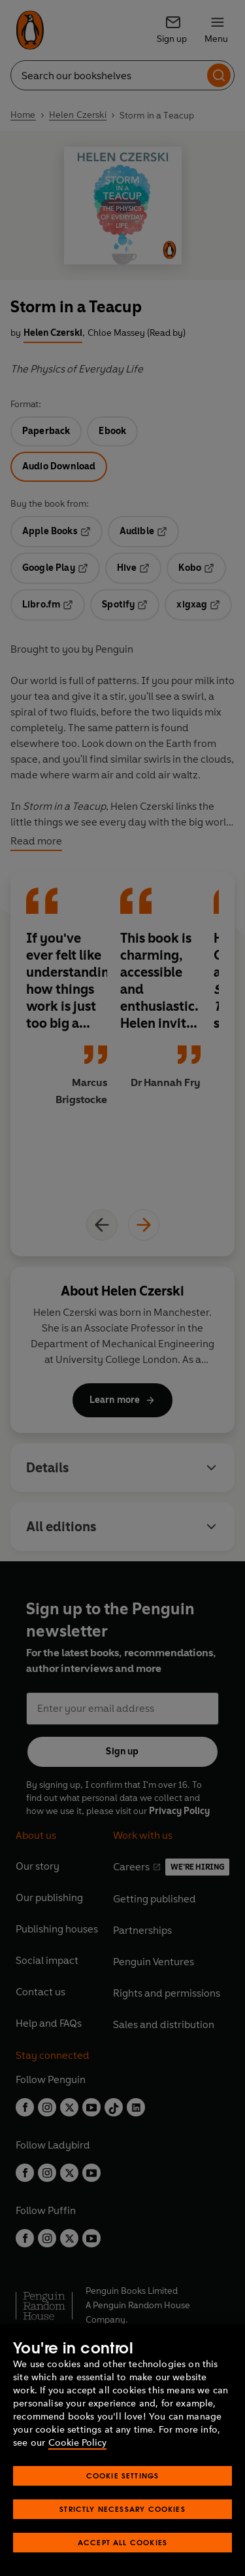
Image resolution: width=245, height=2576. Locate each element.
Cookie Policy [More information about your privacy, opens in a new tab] (77, 2442)
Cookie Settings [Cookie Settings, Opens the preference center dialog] (122, 2475)
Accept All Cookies (122, 2542)
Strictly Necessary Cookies (122, 2509)
